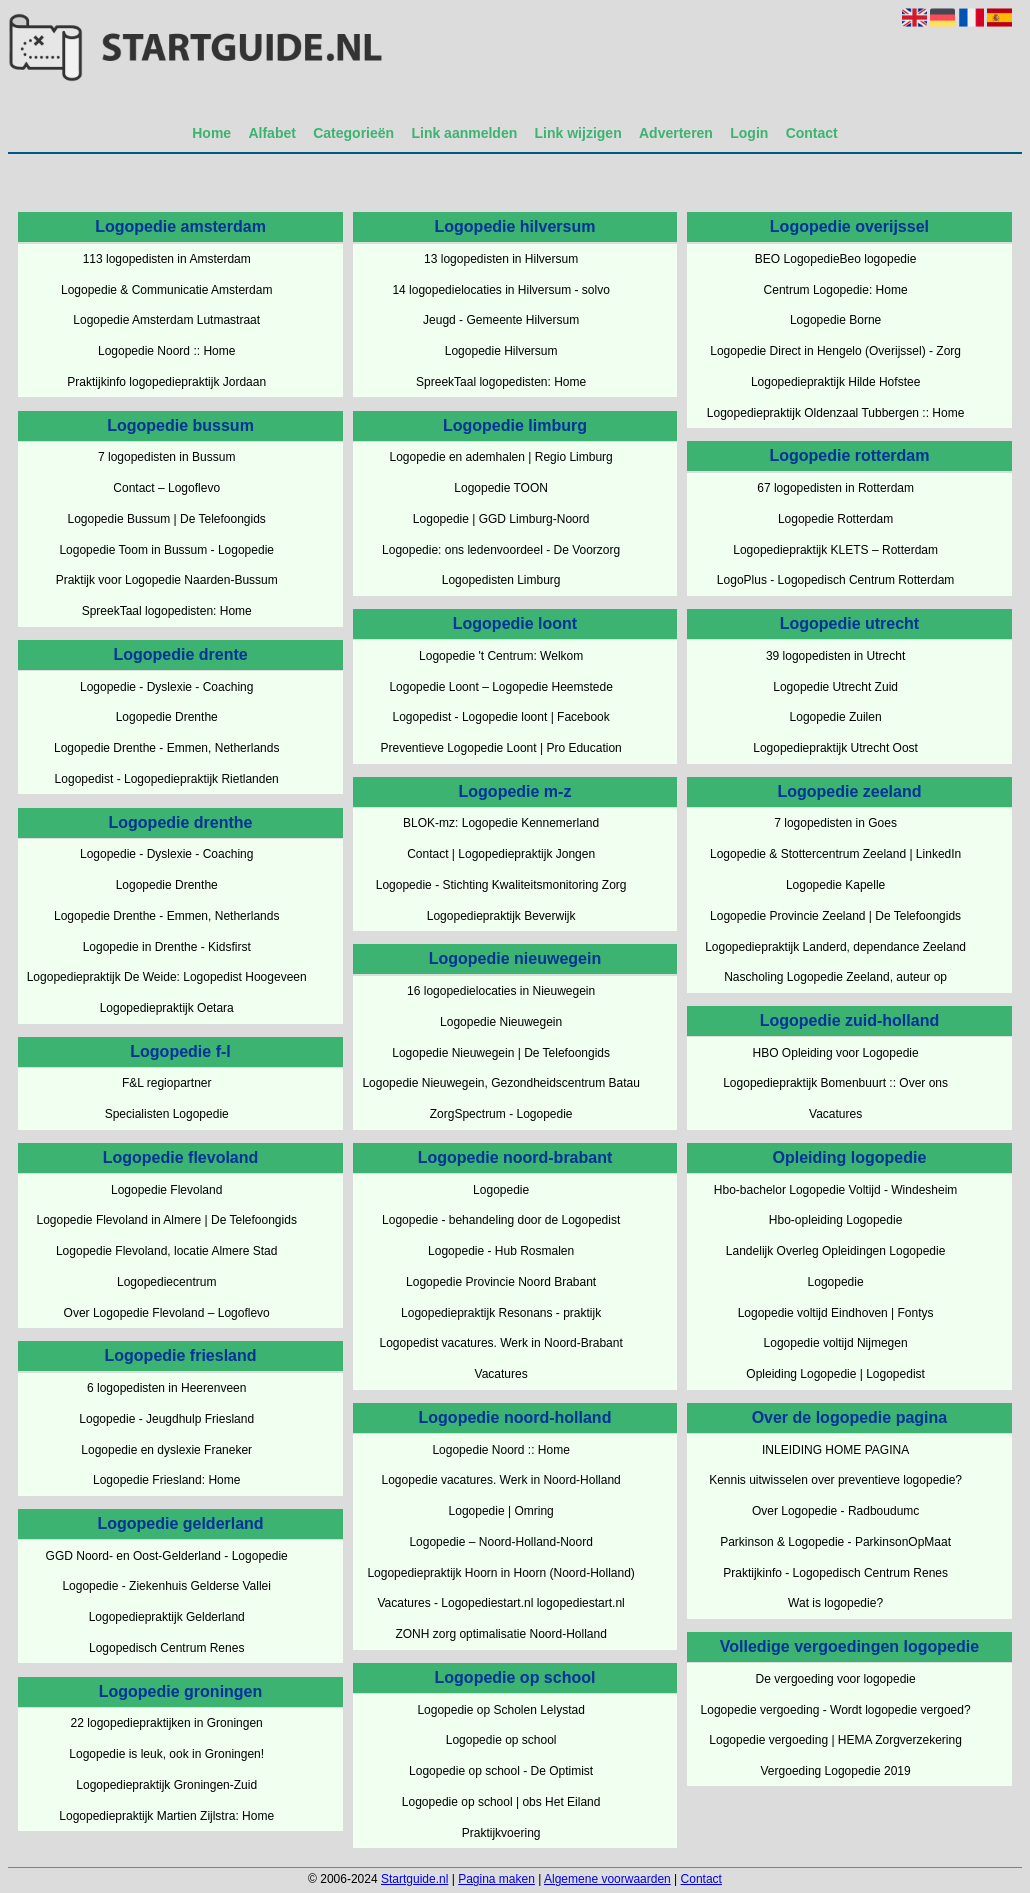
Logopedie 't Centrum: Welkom (501, 656)
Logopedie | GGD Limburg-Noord (501, 519)
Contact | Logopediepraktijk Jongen (501, 854)
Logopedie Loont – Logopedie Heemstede (501, 687)
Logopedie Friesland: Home (166, 1480)
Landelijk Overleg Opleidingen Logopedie (836, 1251)
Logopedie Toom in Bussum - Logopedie (166, 550)
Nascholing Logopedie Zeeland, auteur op (835, 977)
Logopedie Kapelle (835, 885)
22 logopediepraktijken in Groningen (167, 1723)
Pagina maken (496, 1879)
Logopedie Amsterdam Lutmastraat (166, 320)
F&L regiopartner (167, 1083)
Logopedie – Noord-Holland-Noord (500, 1542)
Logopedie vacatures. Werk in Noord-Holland (501, 1480)
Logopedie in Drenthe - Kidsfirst (167, 947)
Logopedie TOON (501, 488)
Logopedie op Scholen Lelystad (500, 1710)
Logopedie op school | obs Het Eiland (501, 1802)
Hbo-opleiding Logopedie (835, 1220)
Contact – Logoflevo (166, 488)
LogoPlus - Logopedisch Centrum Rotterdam (835, 580)
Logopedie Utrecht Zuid (835, 687)
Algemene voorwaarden (607, 1879)
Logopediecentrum (166, 1282)
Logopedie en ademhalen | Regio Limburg (501, 457)
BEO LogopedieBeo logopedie (835, 259)
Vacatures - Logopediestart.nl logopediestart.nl (501, 1603)
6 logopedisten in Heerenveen (166, 1388)
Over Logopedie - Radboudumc (835, 1511)
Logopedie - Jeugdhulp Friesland (166, 1419)
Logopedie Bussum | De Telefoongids (167, 519)
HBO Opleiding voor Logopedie (836, 1053)
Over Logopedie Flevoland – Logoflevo (167, 1313)
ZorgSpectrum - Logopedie (501, 1114)
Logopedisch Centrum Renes (166, 1648)
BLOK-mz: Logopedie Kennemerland (501, 823)
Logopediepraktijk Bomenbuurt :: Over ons (835, 1083)
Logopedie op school (501, 1740)
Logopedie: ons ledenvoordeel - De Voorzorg (501, 550)
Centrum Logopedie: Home (836, 290)
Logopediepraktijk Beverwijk (501, 916)
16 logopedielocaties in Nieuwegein (501, 991)
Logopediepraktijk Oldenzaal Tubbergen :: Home (836, 413)
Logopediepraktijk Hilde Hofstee (835, 382)
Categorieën (353, 133)
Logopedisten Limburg (501, 580)
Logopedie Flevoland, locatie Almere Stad (166, 1251)
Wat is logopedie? (835, 1603)
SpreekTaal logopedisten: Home (167, 611)
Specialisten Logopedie (167, 1114)
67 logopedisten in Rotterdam (835, 488)
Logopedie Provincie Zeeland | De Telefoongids (835, 916)
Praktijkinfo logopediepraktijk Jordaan (166, 382)
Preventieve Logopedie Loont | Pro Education (500, 748)
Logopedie (501, 1190)
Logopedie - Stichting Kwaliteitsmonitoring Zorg (501, 885)
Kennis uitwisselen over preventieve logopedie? (835, 1480)
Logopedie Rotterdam (835, 519)
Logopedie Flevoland (166, 1190)
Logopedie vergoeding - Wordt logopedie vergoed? (836, 1710)
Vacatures (501, 1374)
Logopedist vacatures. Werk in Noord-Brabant (501, 1343)
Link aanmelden (464, 133)
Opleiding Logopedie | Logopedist (835, 1374)
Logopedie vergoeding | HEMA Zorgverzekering (835, 1740)
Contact (812, 133)
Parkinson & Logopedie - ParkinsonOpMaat (835, 1542)
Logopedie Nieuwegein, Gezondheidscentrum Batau (501, 1083)
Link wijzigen (578, 133)
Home (211, 133)
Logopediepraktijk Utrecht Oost (835, 748)
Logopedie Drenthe (167, 717)
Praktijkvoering (501, 1833)
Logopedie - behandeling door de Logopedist (501, 1220)
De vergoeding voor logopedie (836, 1679)
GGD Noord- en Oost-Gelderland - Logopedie (167, 1556)
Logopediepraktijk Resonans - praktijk (501, 1313)
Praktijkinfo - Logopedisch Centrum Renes (835, 1573)
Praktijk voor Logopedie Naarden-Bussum (167, 580)
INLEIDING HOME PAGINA (835, 1450)
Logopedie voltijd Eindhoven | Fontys (836, 1313)
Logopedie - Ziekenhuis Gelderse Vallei (166, 1586)
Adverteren (676, 133)
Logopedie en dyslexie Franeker (166, 1450)
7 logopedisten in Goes (835, 823)
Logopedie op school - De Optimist (501, 1771)
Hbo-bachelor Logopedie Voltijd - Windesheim (835, 1190)
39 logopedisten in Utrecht (835, 656)
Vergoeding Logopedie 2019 (836, 1771)
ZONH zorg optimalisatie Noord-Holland (500, 1634)
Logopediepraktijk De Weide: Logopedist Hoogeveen (167, 977)
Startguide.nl (414, 1879)
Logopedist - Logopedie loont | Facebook (501, 717)
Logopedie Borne (835, 320)
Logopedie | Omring (501, 1511)
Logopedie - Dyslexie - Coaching (166, 687)
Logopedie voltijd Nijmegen (836, 1343)
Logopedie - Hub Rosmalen (501, 1251)
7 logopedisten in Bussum (166, 457)
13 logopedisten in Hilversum (501, 259)
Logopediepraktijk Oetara (167, 1008)
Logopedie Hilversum (501, 351)
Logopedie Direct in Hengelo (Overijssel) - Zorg (835, 351)
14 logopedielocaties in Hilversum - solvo (500, 290)
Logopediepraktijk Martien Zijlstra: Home (166, 1816)
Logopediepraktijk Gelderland (167, 1617)
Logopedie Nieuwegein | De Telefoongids (501, 1053)
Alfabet (271, 133)
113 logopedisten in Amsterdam (167, 259)
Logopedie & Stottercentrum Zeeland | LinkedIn (835, 854)
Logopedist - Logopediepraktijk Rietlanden (167, 779)
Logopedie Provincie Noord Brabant (501, 1282)
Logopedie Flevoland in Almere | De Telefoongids (166, 1220)
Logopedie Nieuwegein (501, 1022)
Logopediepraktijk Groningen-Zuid (166, 1785)
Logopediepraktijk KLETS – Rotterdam (835, 550)
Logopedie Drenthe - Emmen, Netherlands (166, 748)
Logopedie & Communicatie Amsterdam (166, 290)
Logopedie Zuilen (836, 717)
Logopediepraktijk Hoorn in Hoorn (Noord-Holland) (500, 1573)
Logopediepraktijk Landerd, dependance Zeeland (835, 947)
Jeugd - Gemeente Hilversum (501, 320)
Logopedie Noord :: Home (166, 351)
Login (749, 133)
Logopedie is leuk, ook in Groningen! (166, 1754)
